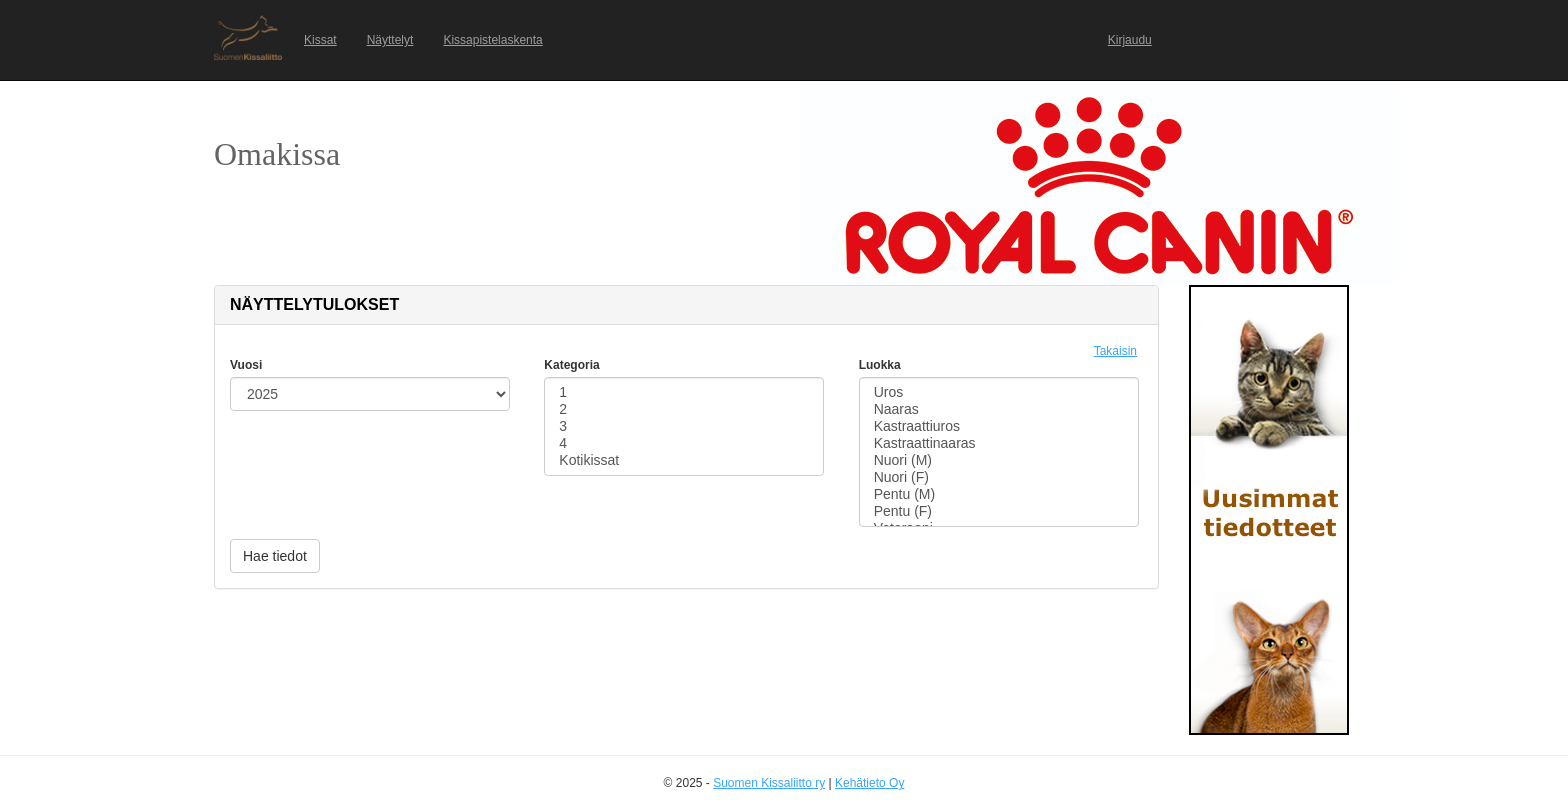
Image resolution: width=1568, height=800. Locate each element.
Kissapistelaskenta (492, 40)
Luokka (880, 365)
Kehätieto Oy (869, 783)
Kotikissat (684, 460)
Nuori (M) (999, 460)
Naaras (999, 409)
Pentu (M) (999, 494)
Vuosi (246, 365)
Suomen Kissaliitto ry (769, 783)
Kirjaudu (1130, 40)
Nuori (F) (999, 477)
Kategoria (571, 365)
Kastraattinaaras (999, 443)
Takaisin (1115, 351)
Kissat (320, 40)
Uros (999, 392)
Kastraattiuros (999, 426)
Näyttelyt (390, 40)
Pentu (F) (999, 511)
